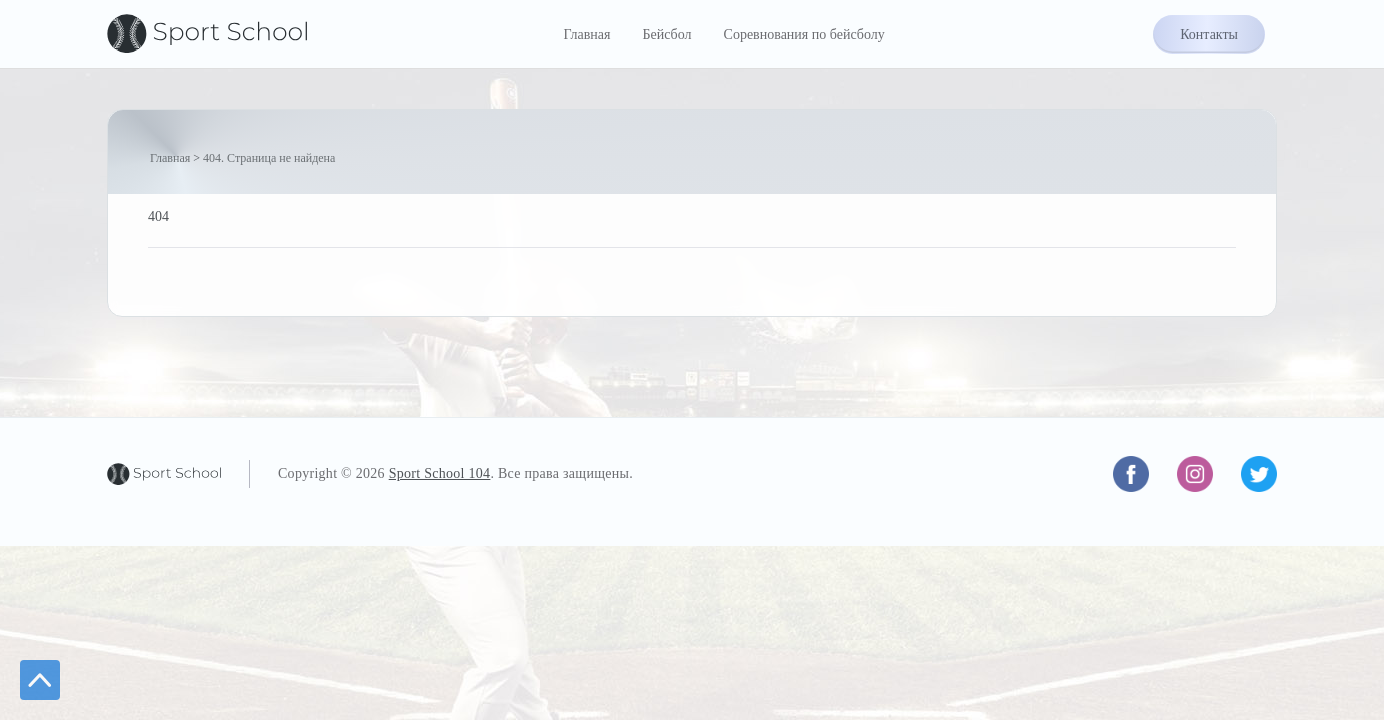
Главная (586, 34)
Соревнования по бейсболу (804, 34)
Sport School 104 (440, 473)
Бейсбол (666, 34)
